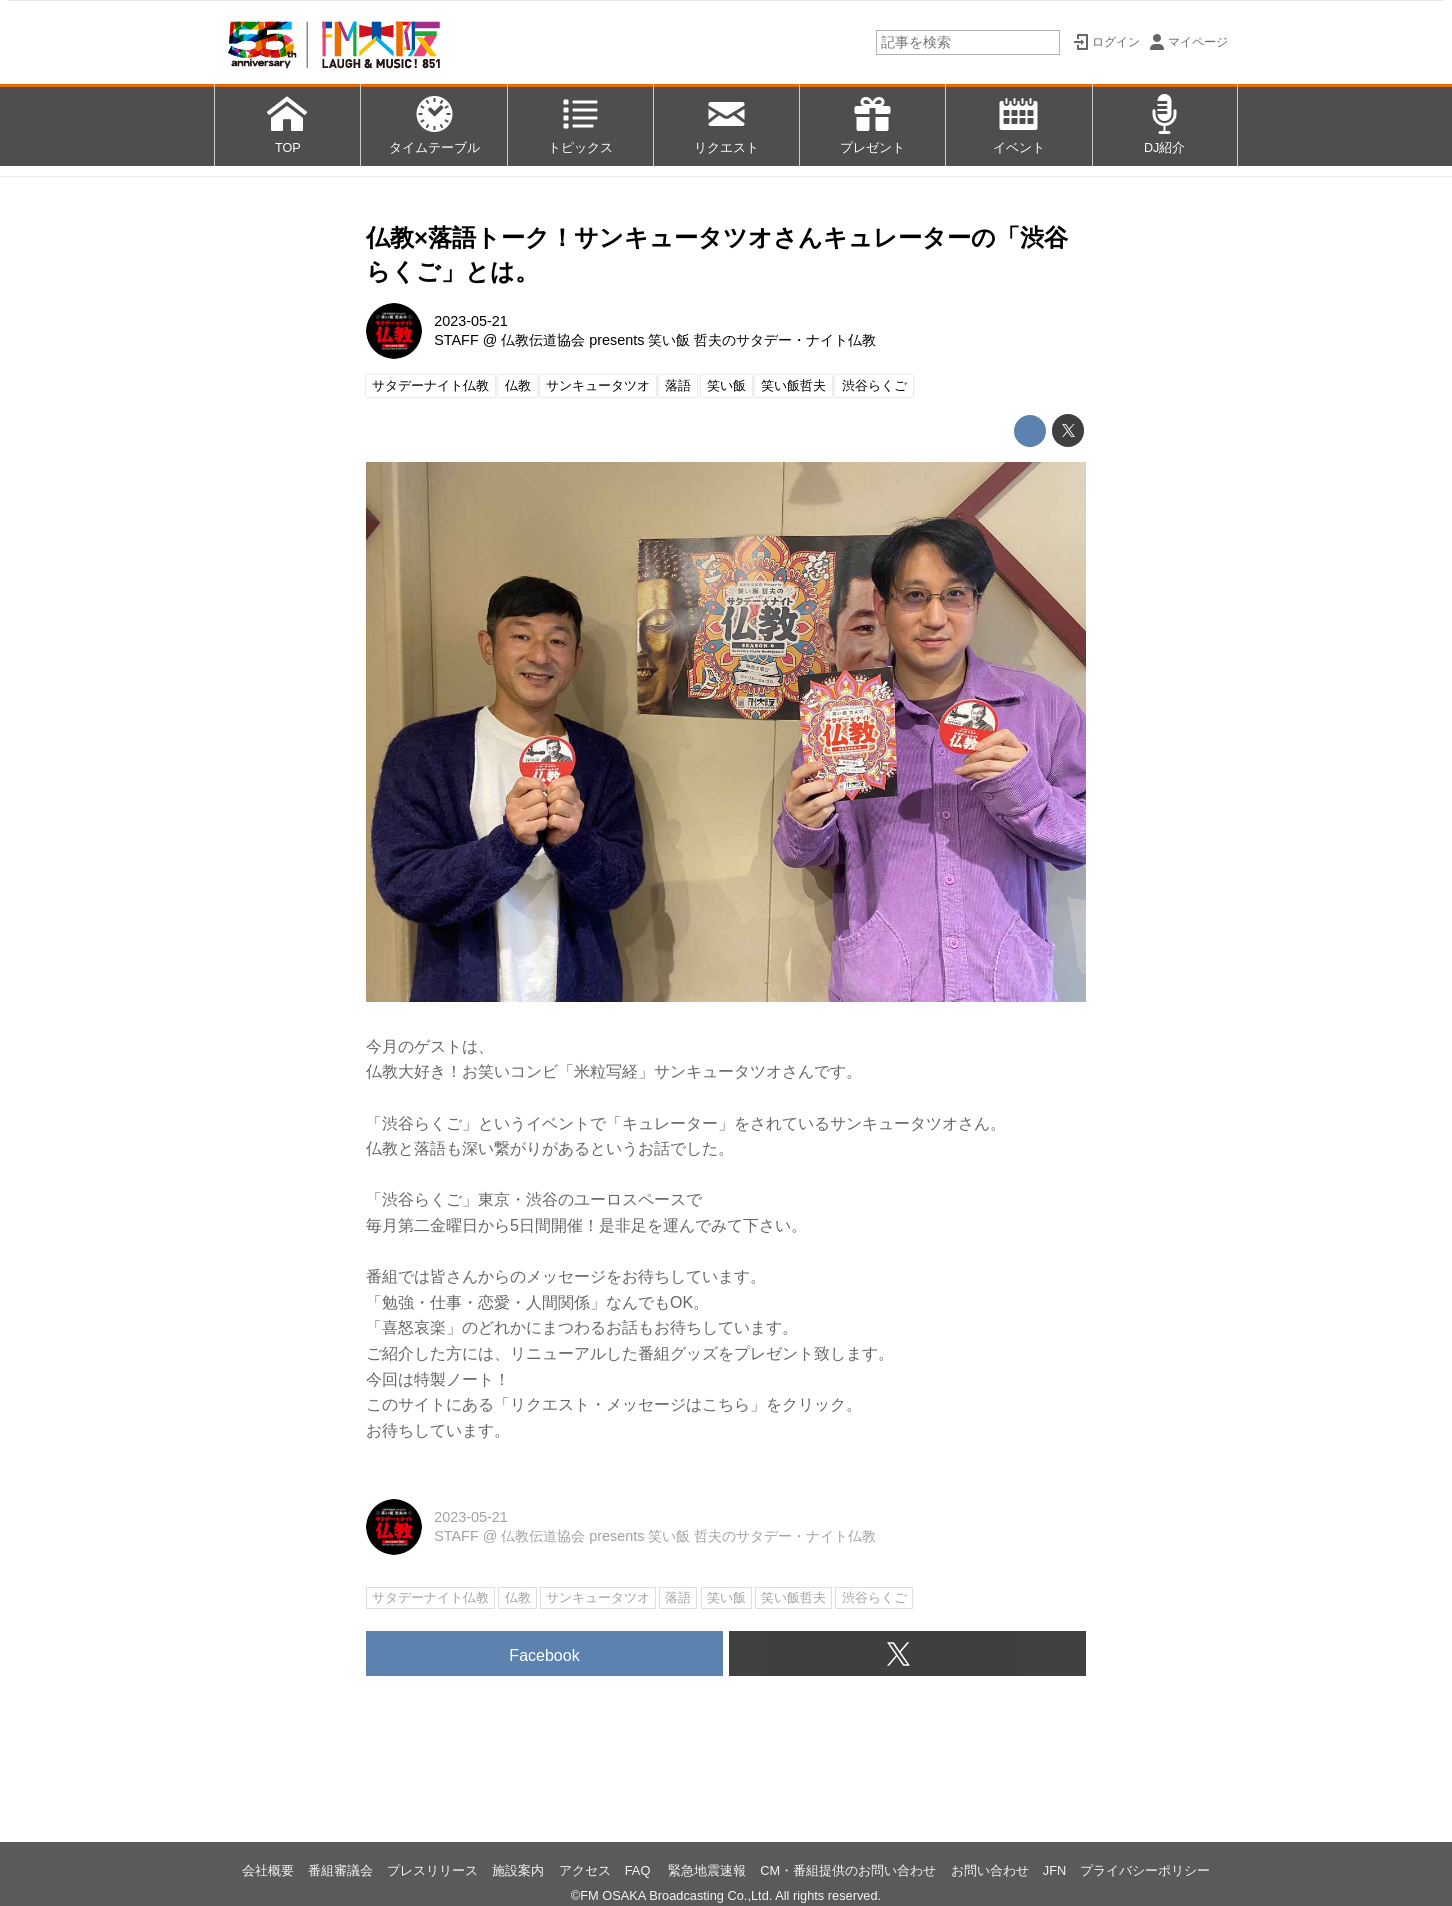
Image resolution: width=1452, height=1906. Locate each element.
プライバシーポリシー (1145, 1870)
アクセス (585, 1870)
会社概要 (268, 1870)
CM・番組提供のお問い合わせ (848, 1870)
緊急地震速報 (707, 1870)
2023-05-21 (471, 321)
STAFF (456, 340)
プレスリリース (432, 1870)
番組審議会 (340, 1870)
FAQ (639, 1870)
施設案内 (518, 1870)
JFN (1054, 1870)
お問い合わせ (990, 1870)
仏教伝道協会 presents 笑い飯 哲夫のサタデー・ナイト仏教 (688, 340)
